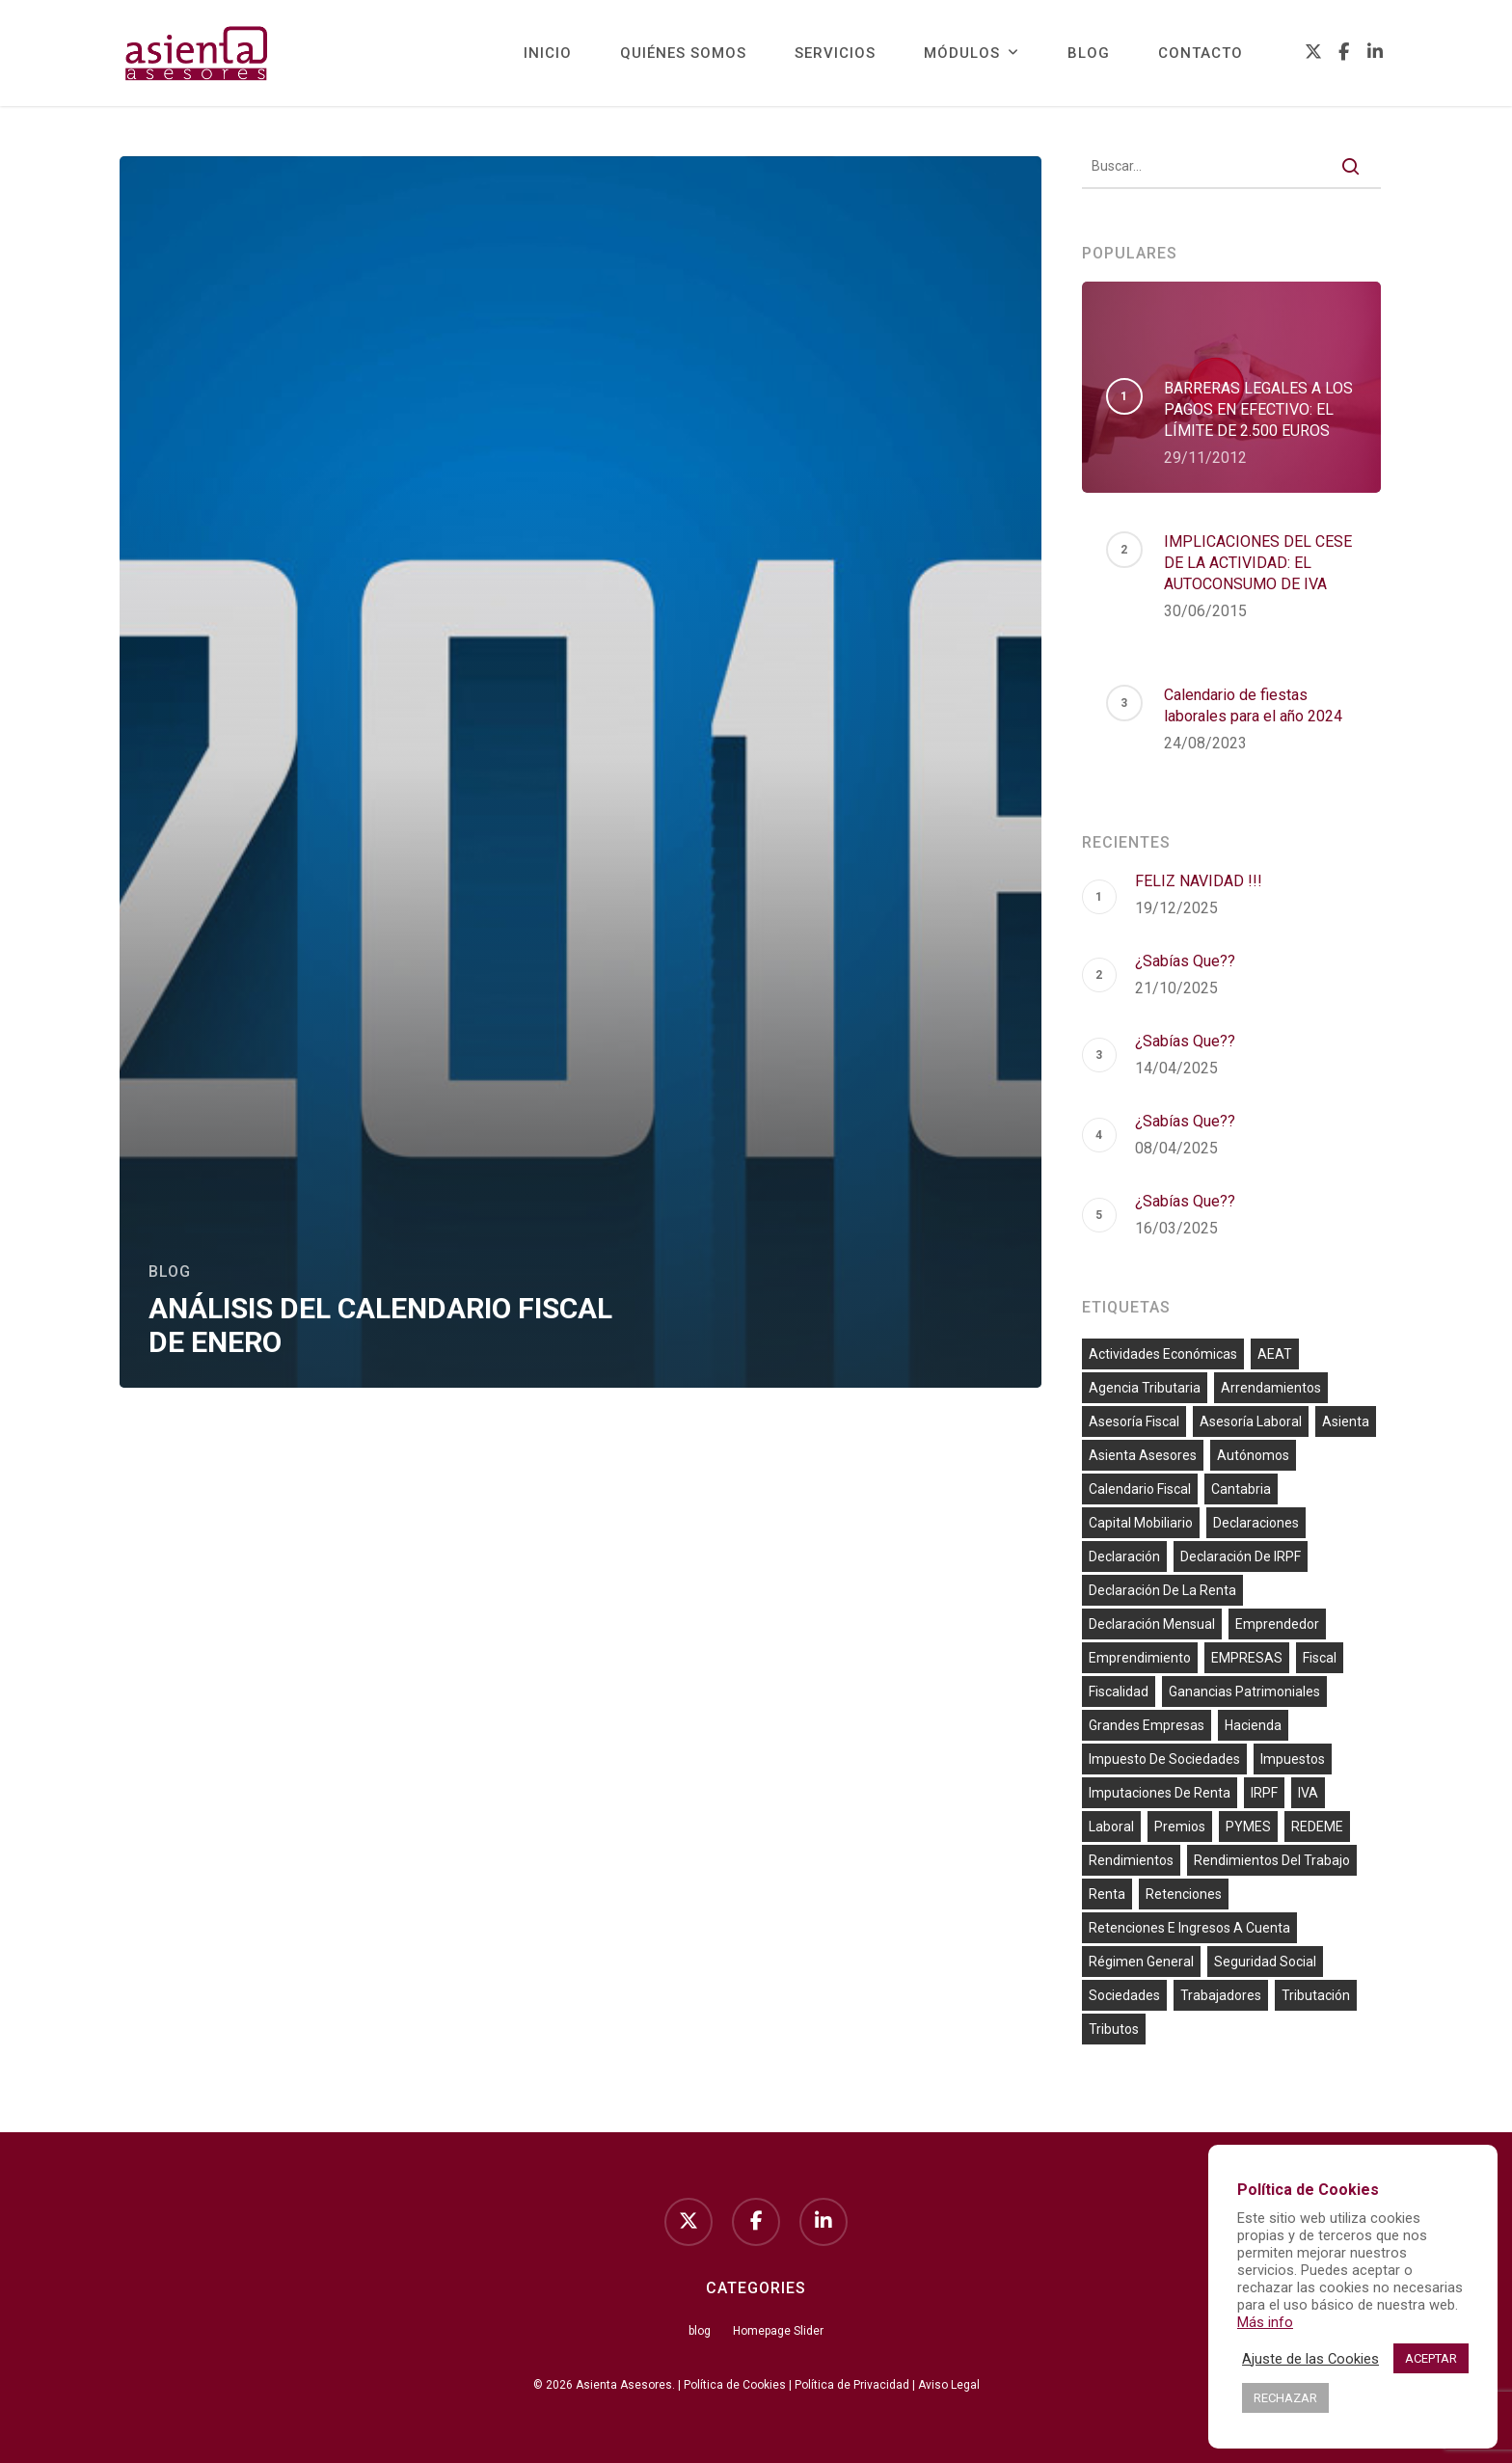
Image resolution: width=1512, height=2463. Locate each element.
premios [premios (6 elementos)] (1179, 1826)
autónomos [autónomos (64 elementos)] (1253, 1455)
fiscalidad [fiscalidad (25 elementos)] (1118, 1691)
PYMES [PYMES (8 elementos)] (1248, 1826)
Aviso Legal (949, 2385)
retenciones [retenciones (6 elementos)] (1184, 1894)
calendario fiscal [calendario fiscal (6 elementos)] (1140, 1489)
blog (169, 1271)
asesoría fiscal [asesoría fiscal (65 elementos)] (1134, 1421)
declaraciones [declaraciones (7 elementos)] (1256, 1522)
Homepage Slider (778, 2331)
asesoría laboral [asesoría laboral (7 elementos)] (1251, 1421)
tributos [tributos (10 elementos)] (1114, 2029)
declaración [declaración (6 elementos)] (1124, 1556)
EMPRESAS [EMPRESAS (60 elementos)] (1246, 1657)
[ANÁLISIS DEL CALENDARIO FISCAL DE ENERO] (580, 772)
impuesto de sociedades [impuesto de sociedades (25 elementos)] (1164, 1759)
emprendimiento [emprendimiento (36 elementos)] (1140, 1657)
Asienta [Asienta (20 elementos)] (1345, 1421)
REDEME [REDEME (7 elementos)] (1317, 1826)
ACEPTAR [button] (1431, 2358)
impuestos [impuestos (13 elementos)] (1292, 1759)
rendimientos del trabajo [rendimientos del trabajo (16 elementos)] (1272, 1860)
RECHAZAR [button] (1285, 2398)
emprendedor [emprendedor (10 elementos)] (1277, 1624)
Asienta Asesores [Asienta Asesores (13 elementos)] (1143, 1455)
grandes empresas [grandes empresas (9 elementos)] (1146, 1725)
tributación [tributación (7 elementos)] (1316, 1995)
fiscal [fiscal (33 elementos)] (1319, 1657)
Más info (1265, 2322)
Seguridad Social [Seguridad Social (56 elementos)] (1265, 1961)
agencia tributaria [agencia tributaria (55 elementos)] (1145, 1387)
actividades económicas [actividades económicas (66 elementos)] (1163, 1354)
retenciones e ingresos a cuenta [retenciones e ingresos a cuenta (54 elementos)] (1189, 1927)
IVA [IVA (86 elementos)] (1308, 1792)
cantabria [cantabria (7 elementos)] (1241, 1489)
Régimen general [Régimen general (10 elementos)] (1141, 1961)
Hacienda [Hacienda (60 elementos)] (1253, 1725)
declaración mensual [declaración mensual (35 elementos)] (1152, 1624)
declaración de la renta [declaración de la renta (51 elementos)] (1162, 1590)
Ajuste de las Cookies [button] (1310, 2359)
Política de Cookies (735, 2385)
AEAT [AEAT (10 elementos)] (1274, 1354)
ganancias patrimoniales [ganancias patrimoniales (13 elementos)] (1244, 1691)
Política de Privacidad (852, 2385)
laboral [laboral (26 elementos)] (1111, 1826)
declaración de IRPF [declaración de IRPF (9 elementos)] (1240, 1556)
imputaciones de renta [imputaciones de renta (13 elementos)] (1159, 1792)
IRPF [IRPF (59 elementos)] (1264, 1792)
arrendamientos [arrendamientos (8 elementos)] (1271, 1387)
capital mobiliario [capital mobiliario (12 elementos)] (1141, 1522)
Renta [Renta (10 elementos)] (1107, 1894)
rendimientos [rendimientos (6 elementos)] (1131, 1860)
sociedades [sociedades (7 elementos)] (1124, 1995)
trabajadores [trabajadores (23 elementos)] (1220, 1995)
